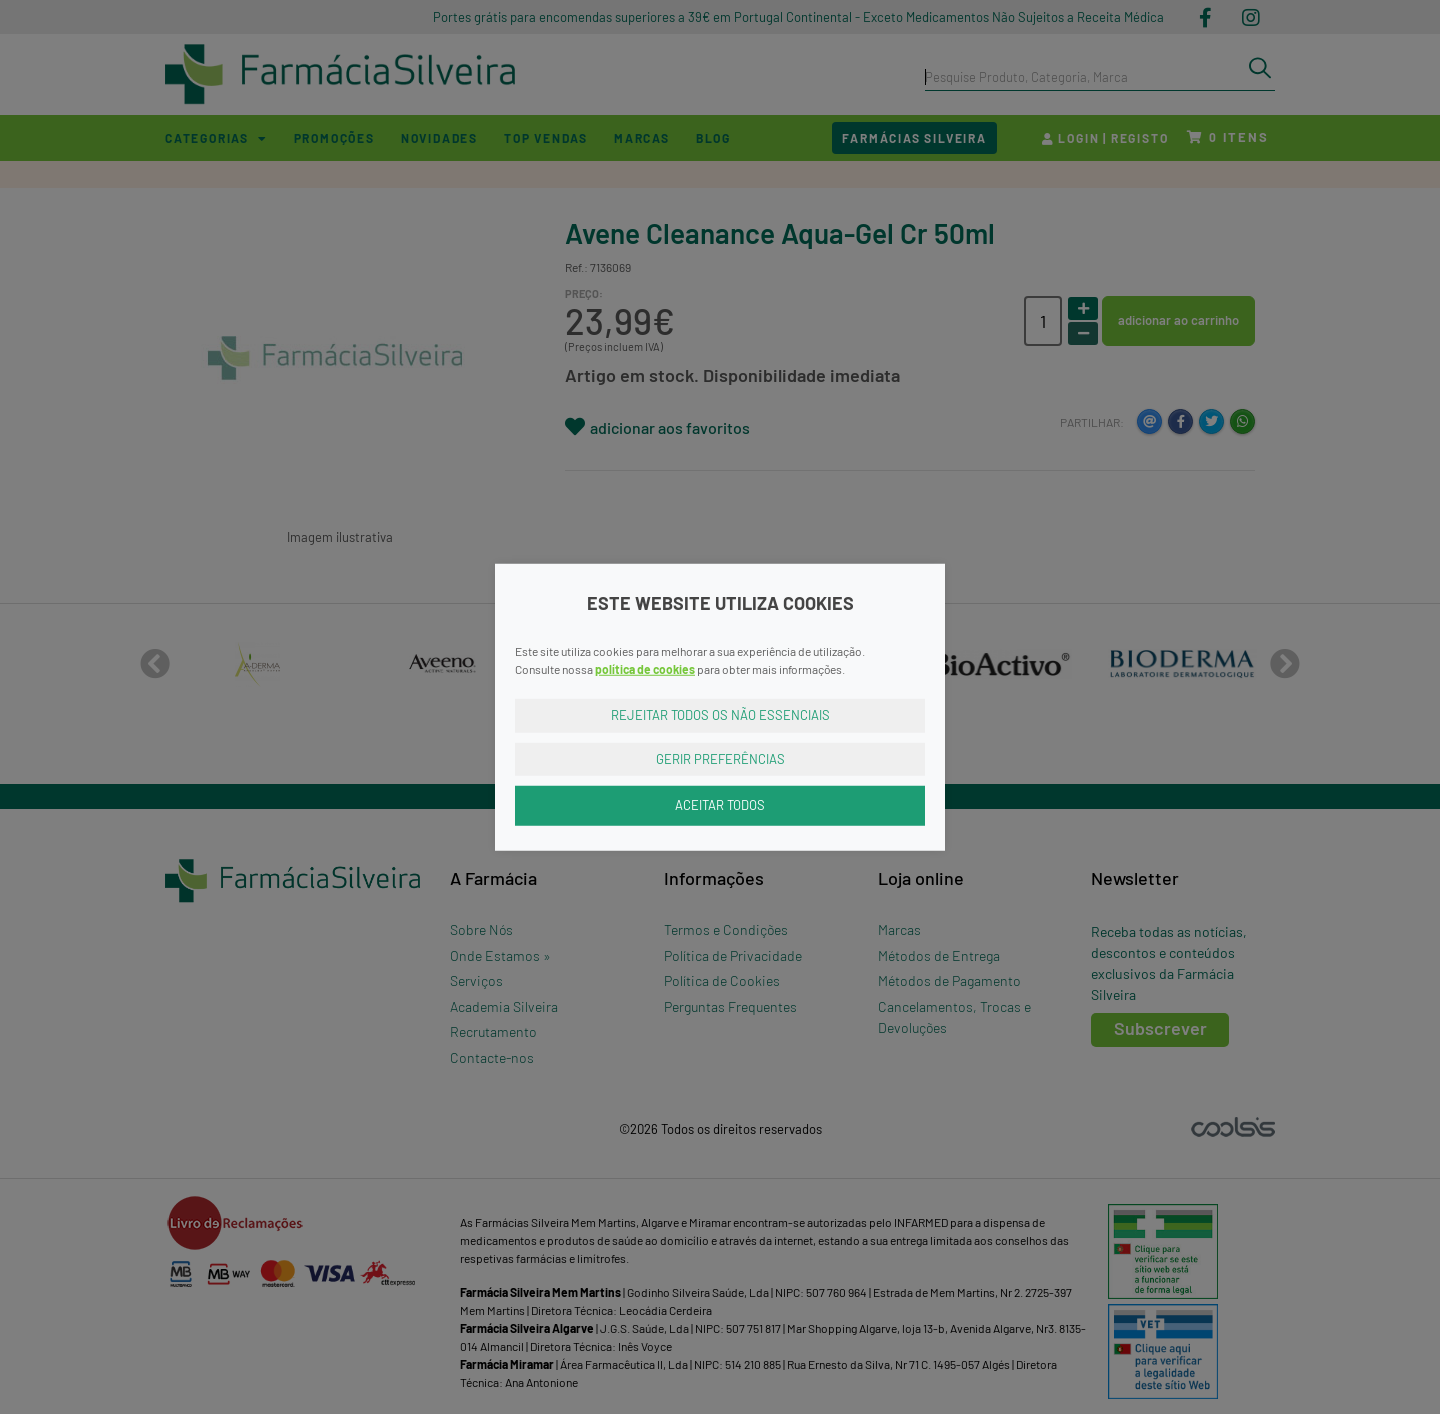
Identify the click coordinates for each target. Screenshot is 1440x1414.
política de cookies (645, 669)
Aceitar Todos (720, 805)
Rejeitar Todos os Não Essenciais (720, 715)
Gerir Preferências (720, 758)
